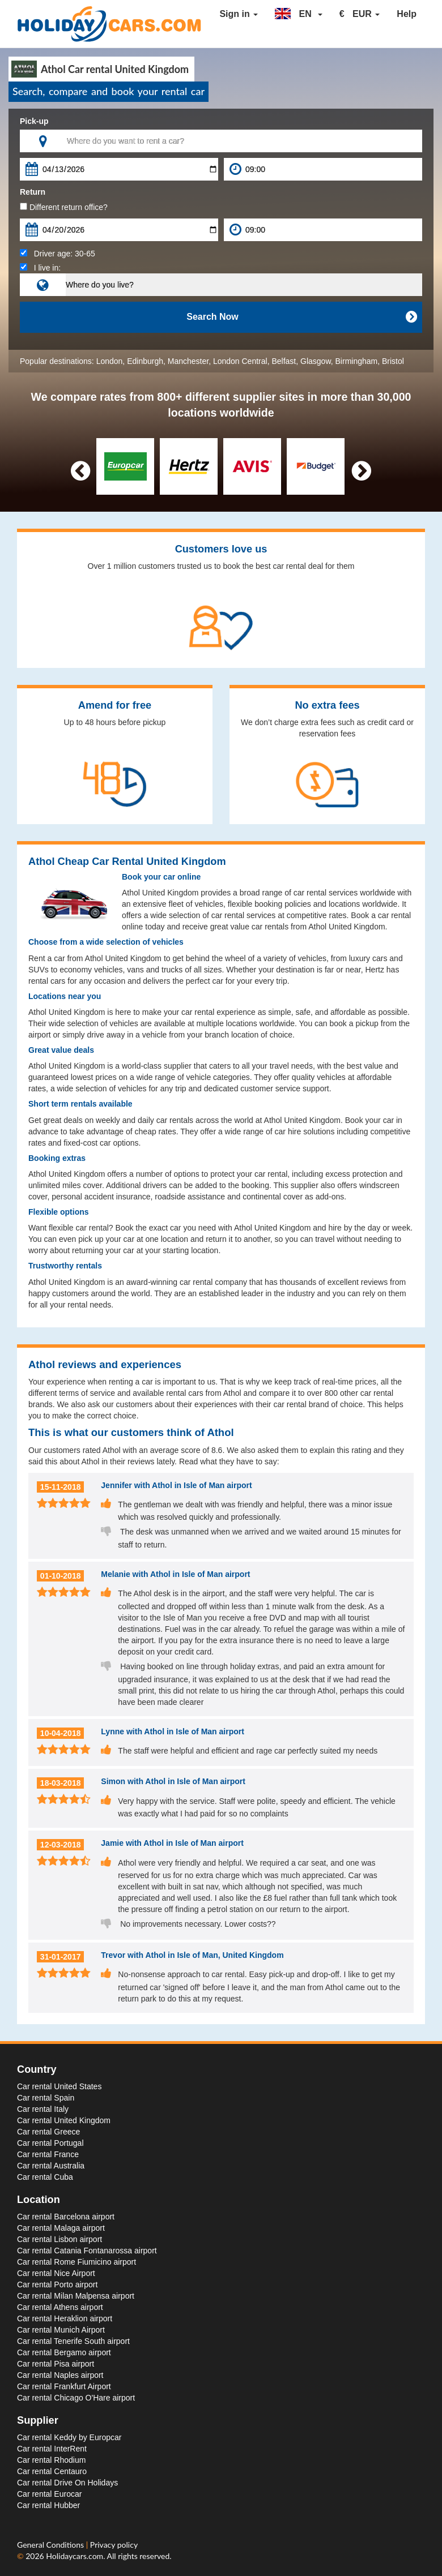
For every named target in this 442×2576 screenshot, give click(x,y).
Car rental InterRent (52, 2448)
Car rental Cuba (45, 2176)
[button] (298, 14)
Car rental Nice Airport (56, 2273)
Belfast (283, 361)
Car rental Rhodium (51, 2459)
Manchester (188, 361)
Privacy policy (114, 2544)
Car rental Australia (50, 2165)
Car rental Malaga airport (61, 2227)
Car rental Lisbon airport (59, 2239)
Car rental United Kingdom (63, 2120)
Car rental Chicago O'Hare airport (76, 2397)
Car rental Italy (43, 2109)
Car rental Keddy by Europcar (69, 2437)
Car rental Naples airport (60, 2375)
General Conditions (51, 2544)
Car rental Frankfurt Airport (64, 2386)
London (109, 361)
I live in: (40, 267)
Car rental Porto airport (57, 2284)
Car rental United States (59, 2086)
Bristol (393, 361)
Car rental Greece (48, 2131)
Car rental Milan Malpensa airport (75, 2295)
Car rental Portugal (50, 2143)
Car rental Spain (45, 2097)
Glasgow (315, 361)
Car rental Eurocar (49, 2493)
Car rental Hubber (48, 2505)
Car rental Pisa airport (55, 2363)
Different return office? (64, 207)
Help (406, 14)
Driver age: (57, 253)
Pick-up (34, 121)
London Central (240, 361)
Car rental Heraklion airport (64, 2318)
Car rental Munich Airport (61, 2329)
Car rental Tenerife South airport (73, 2341)
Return (32, 191)
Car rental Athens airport (60, 2307)
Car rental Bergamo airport (64, 2352)
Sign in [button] (238, 14)
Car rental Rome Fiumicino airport (76, 2261)
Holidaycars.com (74, 2556)
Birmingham (356, 361)
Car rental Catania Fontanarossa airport (87, 2250)
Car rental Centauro (52, 2471)
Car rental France (48, 2154)
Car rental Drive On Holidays (67, 2482)
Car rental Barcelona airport (65, 2216)
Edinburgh (145, 361)
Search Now (301, 317)
